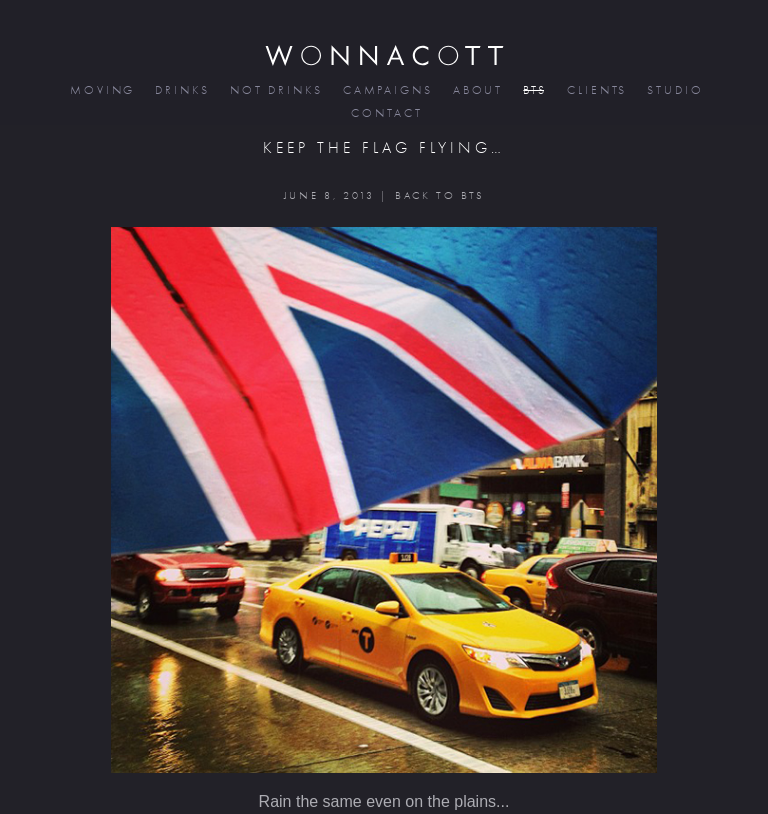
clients (595, 90)
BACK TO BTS (439, 195)
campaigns (386, 90)
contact (385, 113)
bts (533, 90)
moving (101, 90)
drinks (180, 90)
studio (673, 90)
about (477, 90)
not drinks (275, 90)
